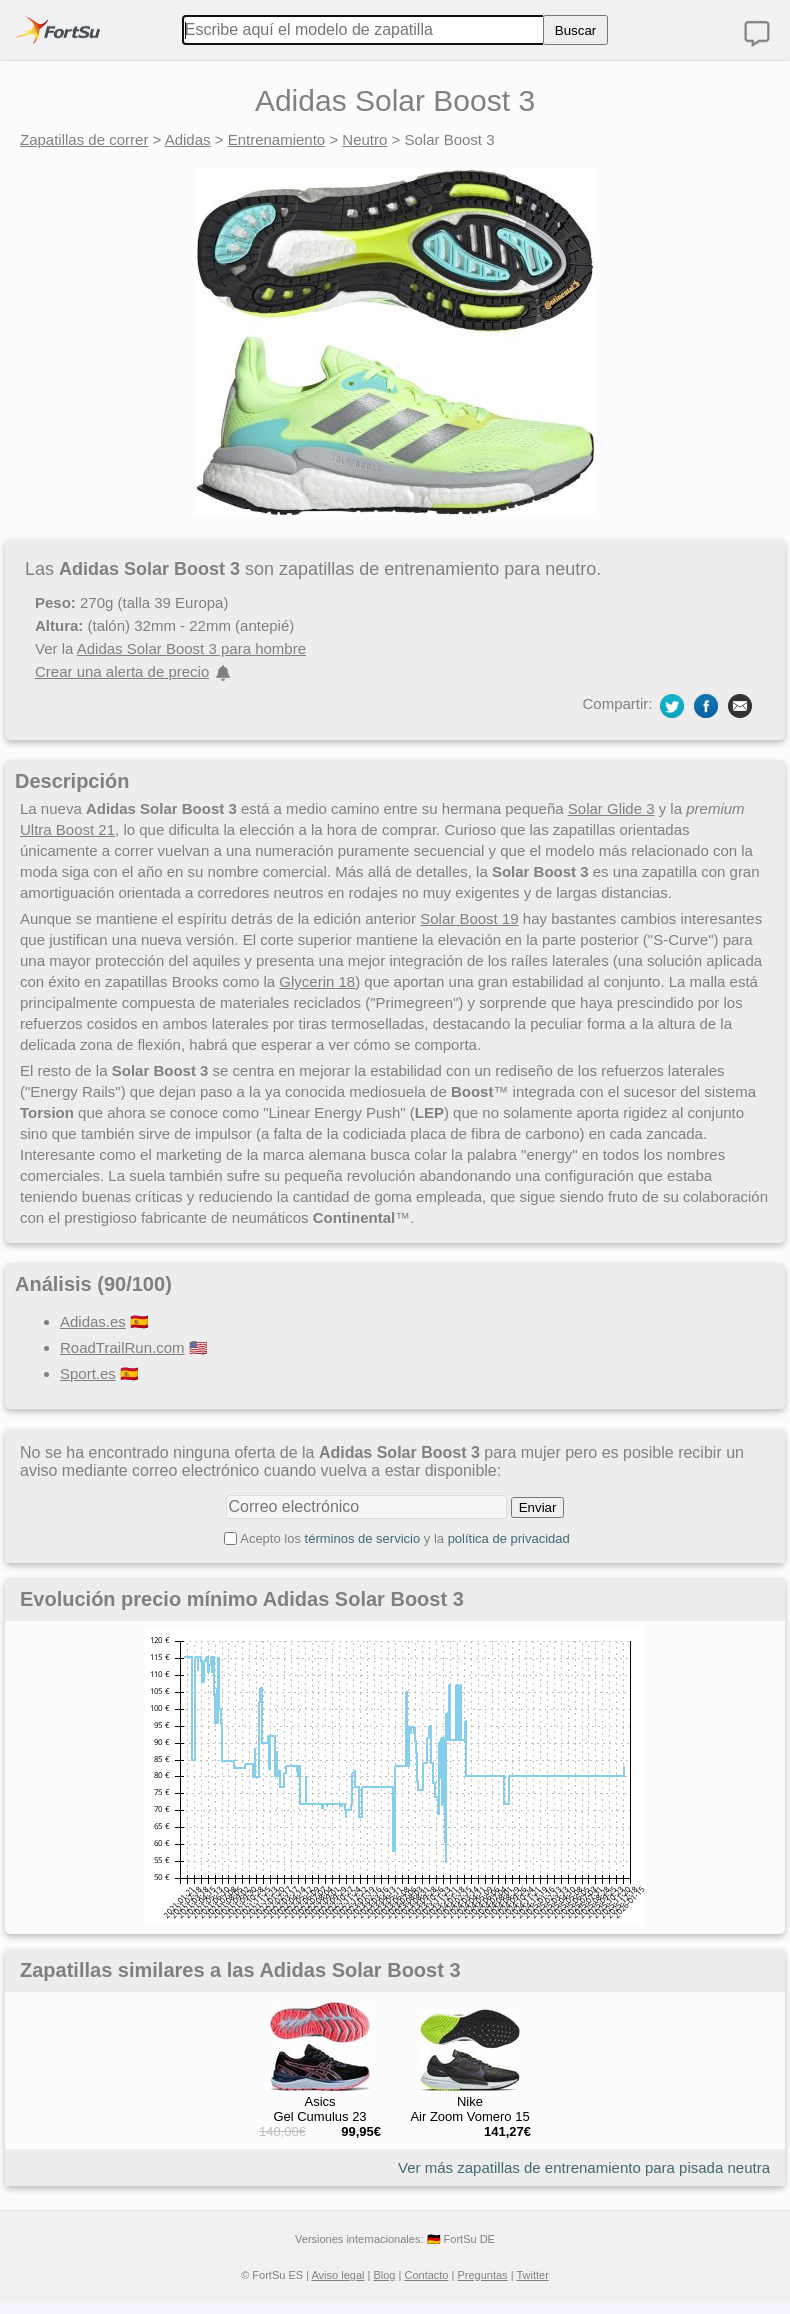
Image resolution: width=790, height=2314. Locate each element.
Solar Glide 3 (611, 808)
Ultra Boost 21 (67, 829)
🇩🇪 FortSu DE (461, 2239)
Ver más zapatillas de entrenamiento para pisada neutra (584, 2167)
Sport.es (88, 1373)
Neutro (364, 139)
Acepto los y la (405, 1538)
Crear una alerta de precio (122, 671)
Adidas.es (93, 1321)
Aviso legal (337, 2275)
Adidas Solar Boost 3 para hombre (191, 648)
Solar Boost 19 (469, 918)
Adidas (188, 139)
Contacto (426, 2275)
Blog (384, 2275)
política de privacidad (509, 1538)
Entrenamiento (277, 139)
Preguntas (482, 2275)
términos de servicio (363, 1538)
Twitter (532, 2275)
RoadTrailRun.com (122, 1347)
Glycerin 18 (317, 981)
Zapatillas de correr (84, 139)
